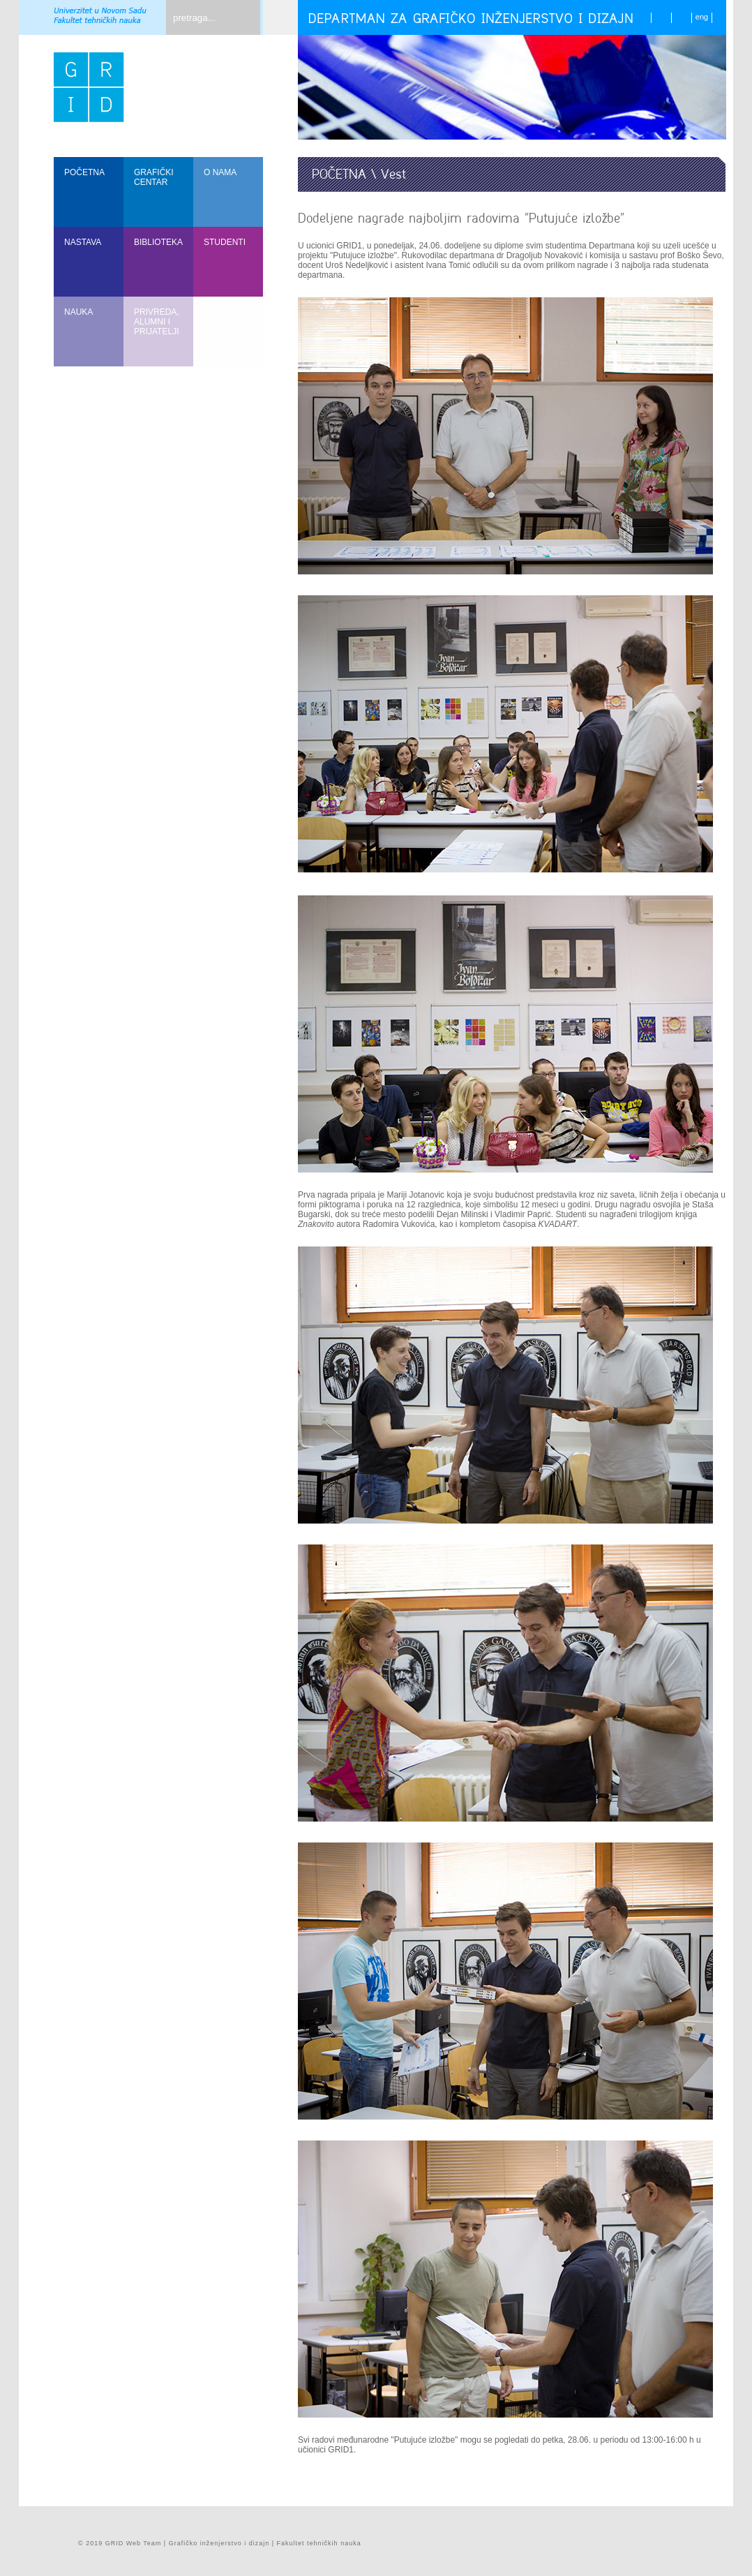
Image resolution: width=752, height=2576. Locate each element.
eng (701, 17)
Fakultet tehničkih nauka (319, 2543)
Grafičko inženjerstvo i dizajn (219, 2543)
